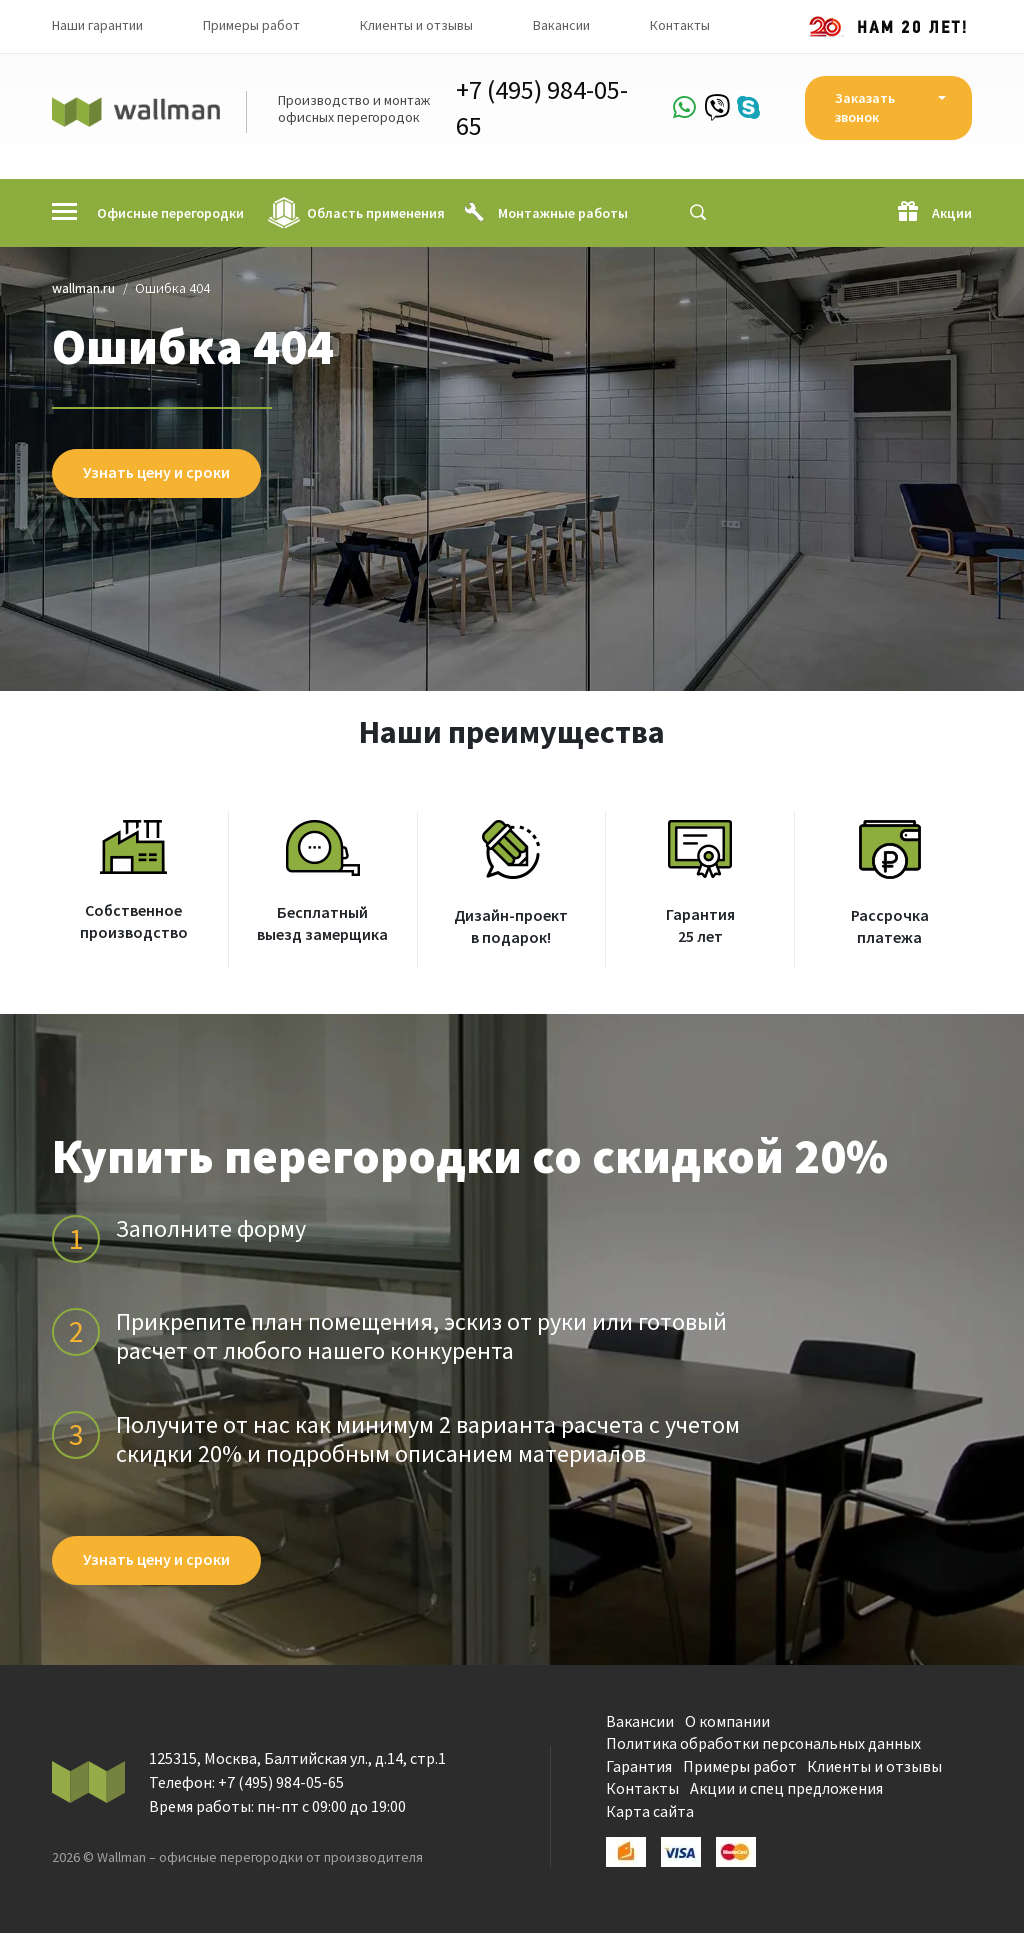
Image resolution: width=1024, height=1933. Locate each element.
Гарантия (639, 1766)
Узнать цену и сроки (156, 472)
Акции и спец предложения (786, 1788)
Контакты (680, 25)
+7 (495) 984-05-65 (542, 107)
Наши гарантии (97, 25)
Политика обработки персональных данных (763, 1743)
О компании (727, 1721)
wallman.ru (83, 288)
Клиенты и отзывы (416, 25)
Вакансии (561, 25)
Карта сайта (650, 1811)
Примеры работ (251, 25)
